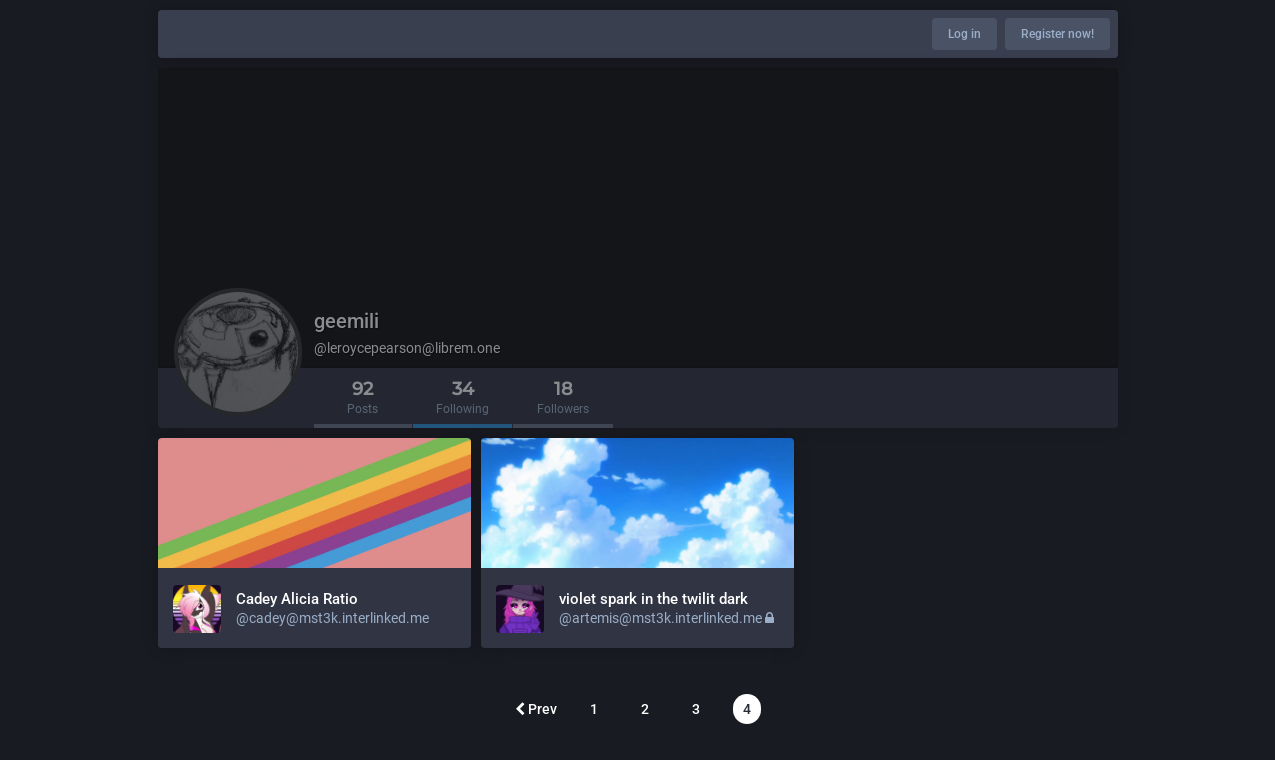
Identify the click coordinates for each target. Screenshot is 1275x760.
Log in (964, 34)
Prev (536, 709)
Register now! (1057, 34)
